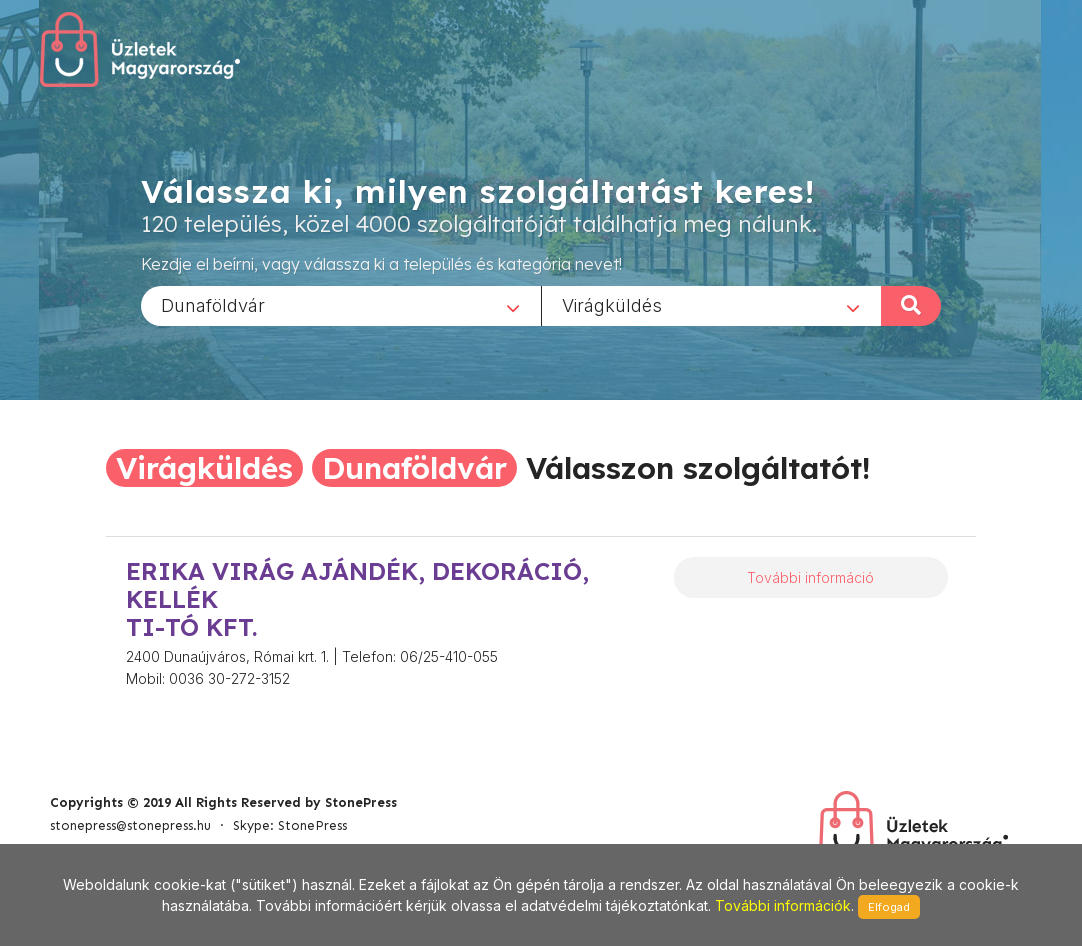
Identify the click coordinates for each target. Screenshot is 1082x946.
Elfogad (889, 907)
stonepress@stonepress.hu (130, 825)
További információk (783, 905)
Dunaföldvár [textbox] (213, 304)
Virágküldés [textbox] (612, 304)
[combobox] (341, 305)
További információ (810, 577)
